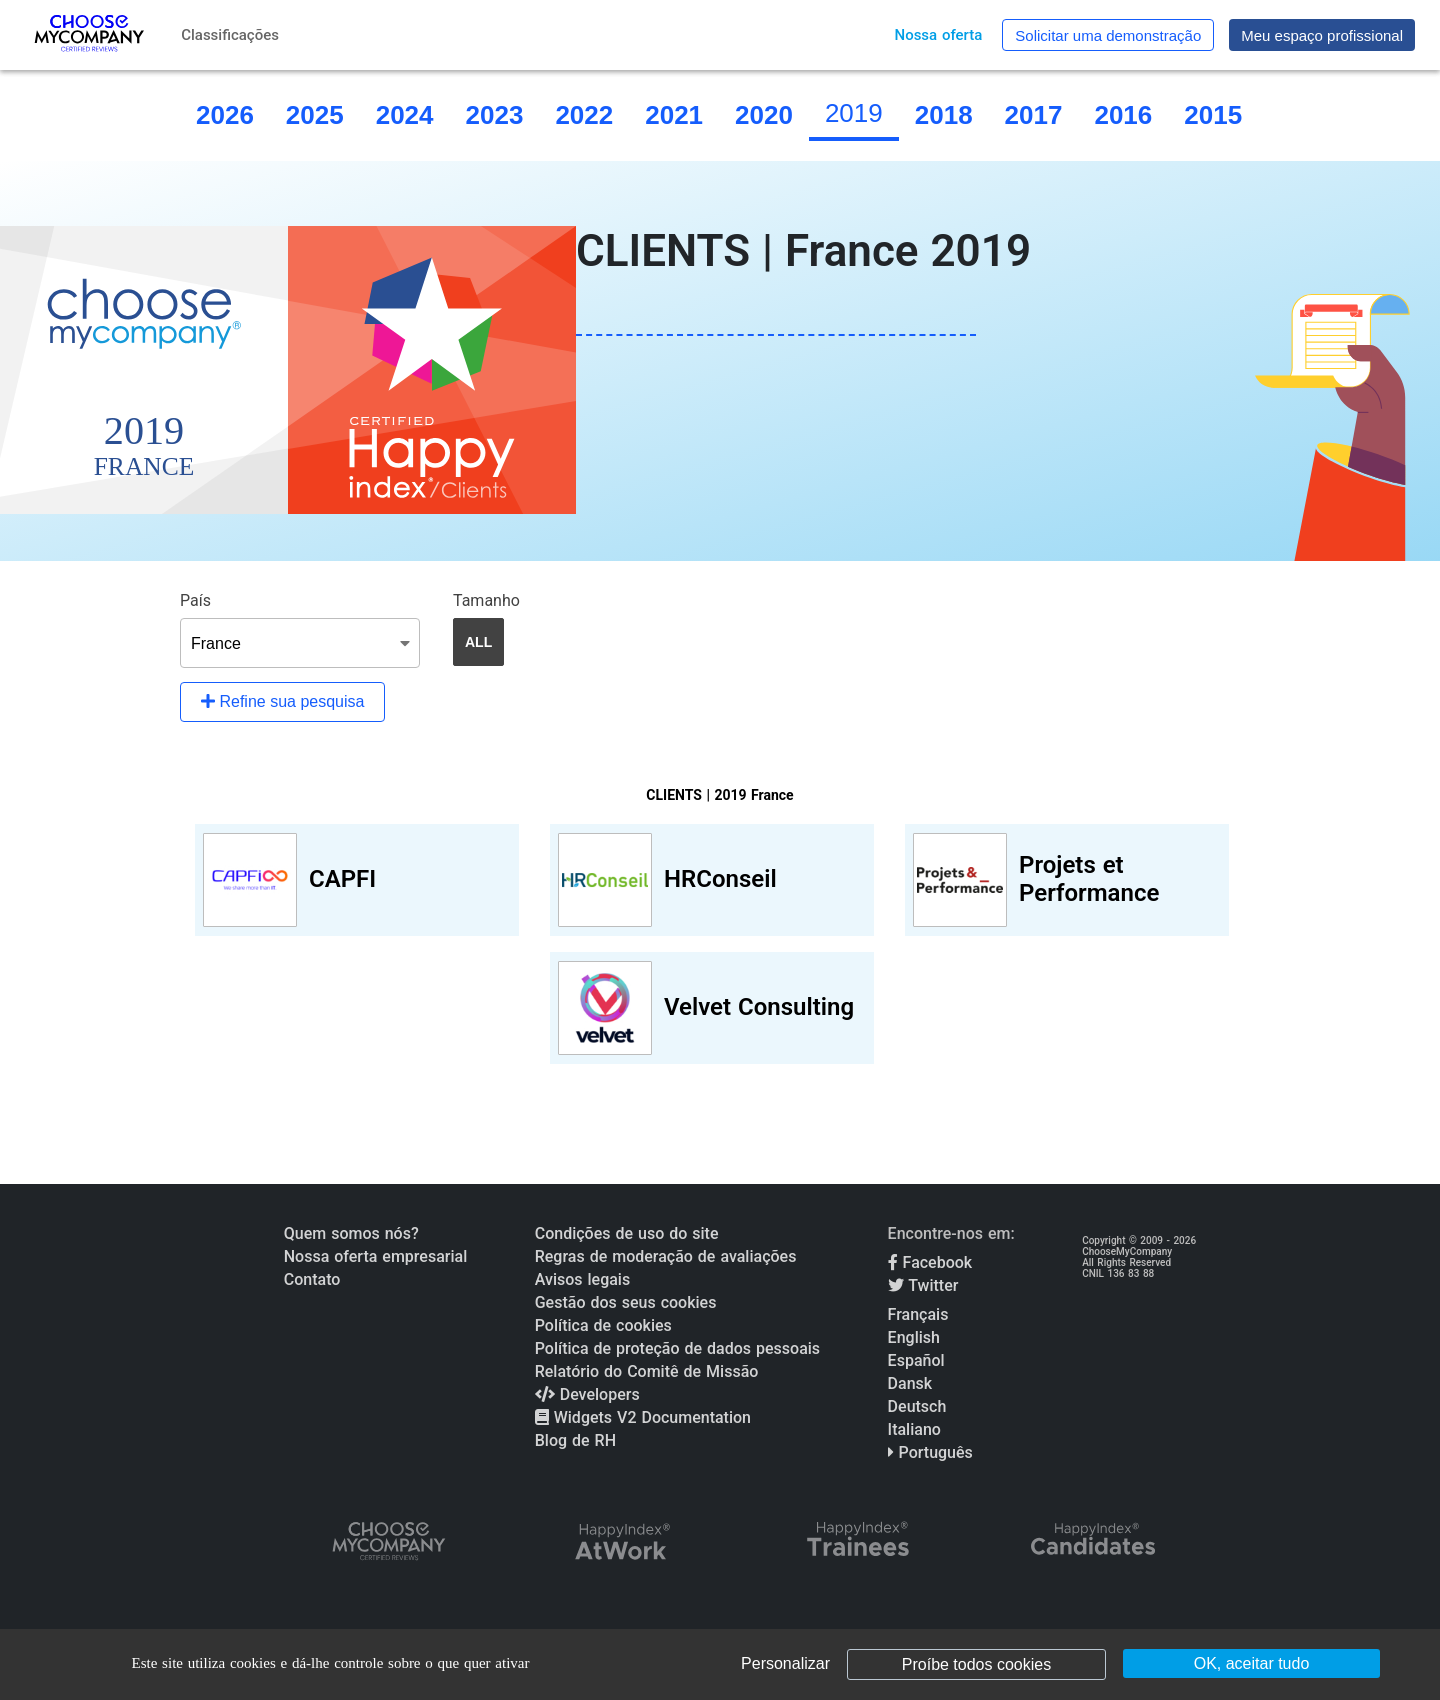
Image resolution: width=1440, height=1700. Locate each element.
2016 (1123, 115)
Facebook (930, 1262)
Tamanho (486, 600)
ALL (478, 642)
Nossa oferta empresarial (375, 1256)
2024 (405, 115)
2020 (764, 115)
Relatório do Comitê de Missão (647, 1371)
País (195, 600)
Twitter (923, 1285)
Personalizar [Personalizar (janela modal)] (785, 1663)
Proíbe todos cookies (976, 1664)
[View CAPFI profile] (357, 880)
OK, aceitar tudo (1252, 1663)
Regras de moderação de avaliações (666, 1256)
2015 (1213, 115)
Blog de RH (575, 1440)
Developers (587, 1394)
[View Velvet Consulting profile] (712, 1008)
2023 (495, 115)
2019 (854, 113)
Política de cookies (603, 1325)
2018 (944, 115)
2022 (584, 115)
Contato (312, 1279)
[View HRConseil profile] (712, 880)
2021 (674, 115)
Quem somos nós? (351, 1233)
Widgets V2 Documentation (643, 1417)
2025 (315, 115)
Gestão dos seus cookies (626, 1302)
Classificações (230, 35)
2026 (225, 115)
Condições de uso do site (627, 1233)
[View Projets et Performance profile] (1067, 880)
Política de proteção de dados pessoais (677, 1348)
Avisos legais (582, 1279)
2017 (1034, 115)
